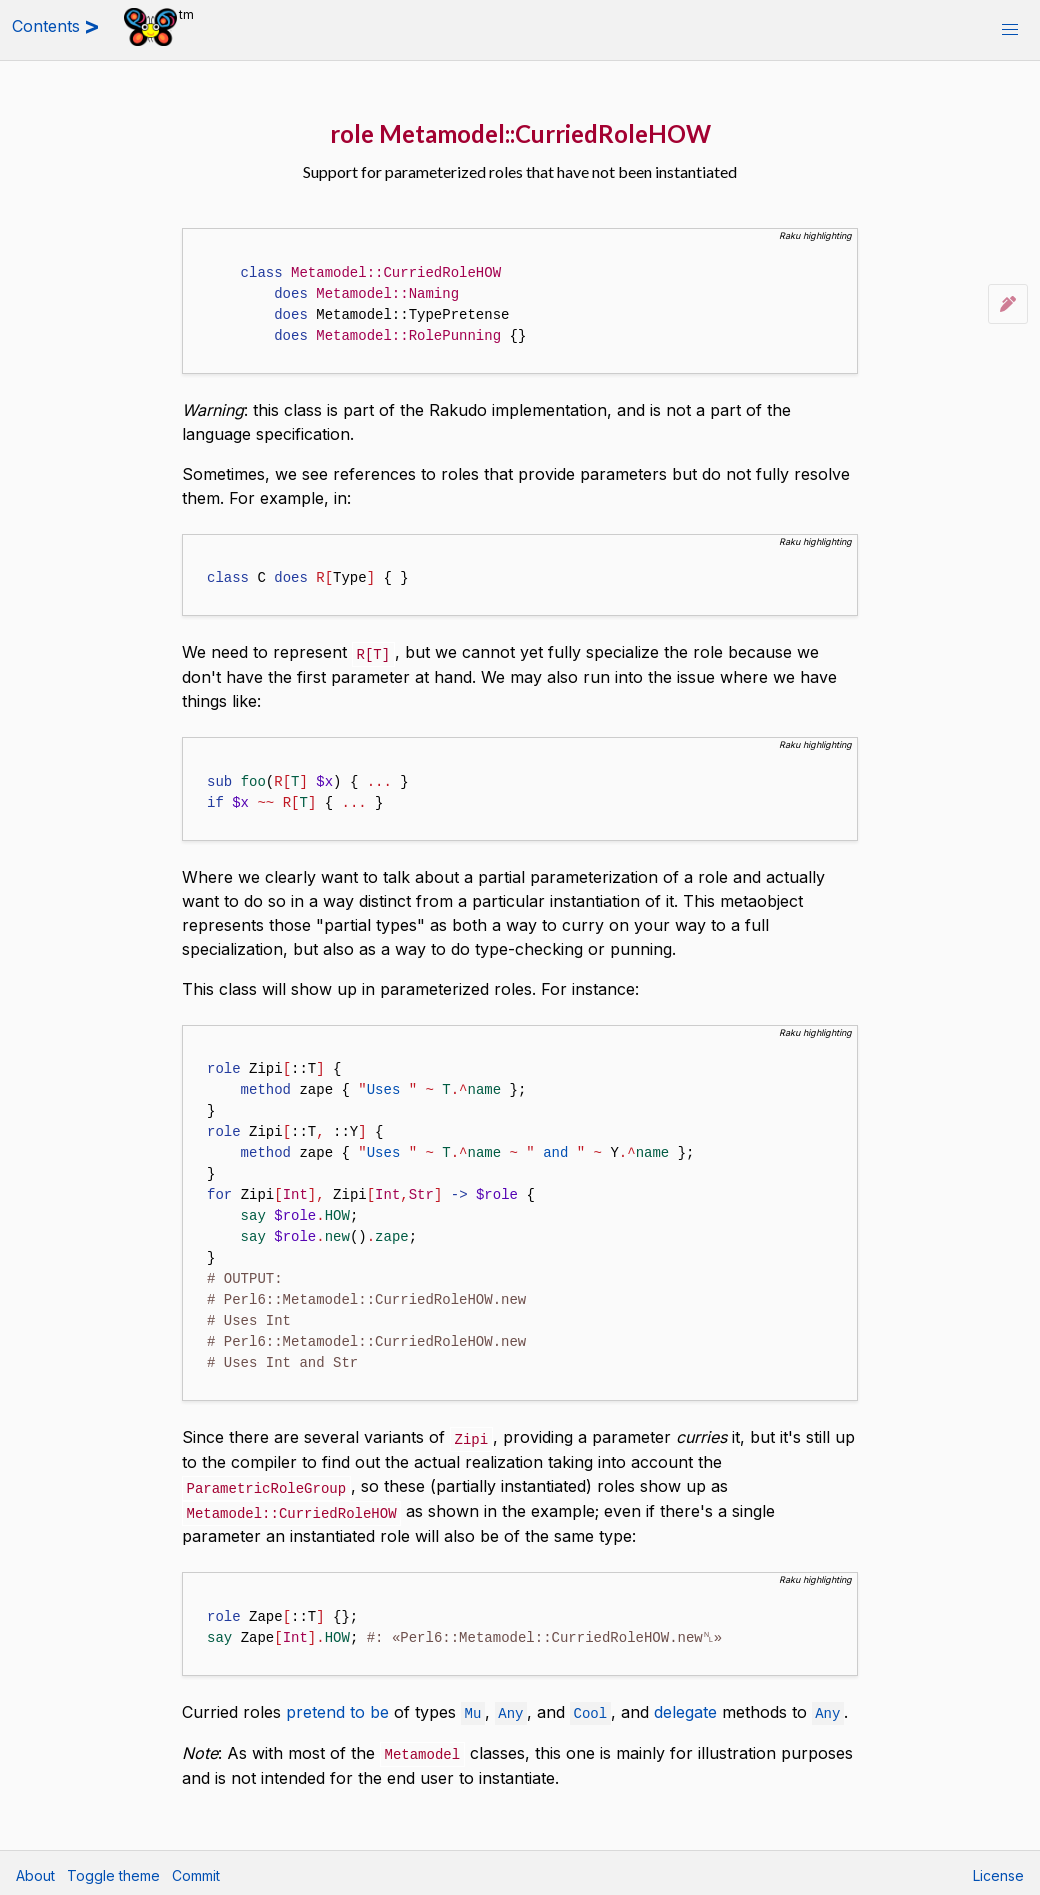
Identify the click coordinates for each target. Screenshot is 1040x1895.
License (998, 1870)
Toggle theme (113, 1870)
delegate (685, 1708)
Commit (196, 1870)
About (35, 1870)
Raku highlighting (815, 235)
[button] (1010, 30)
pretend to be (337, 1708)
